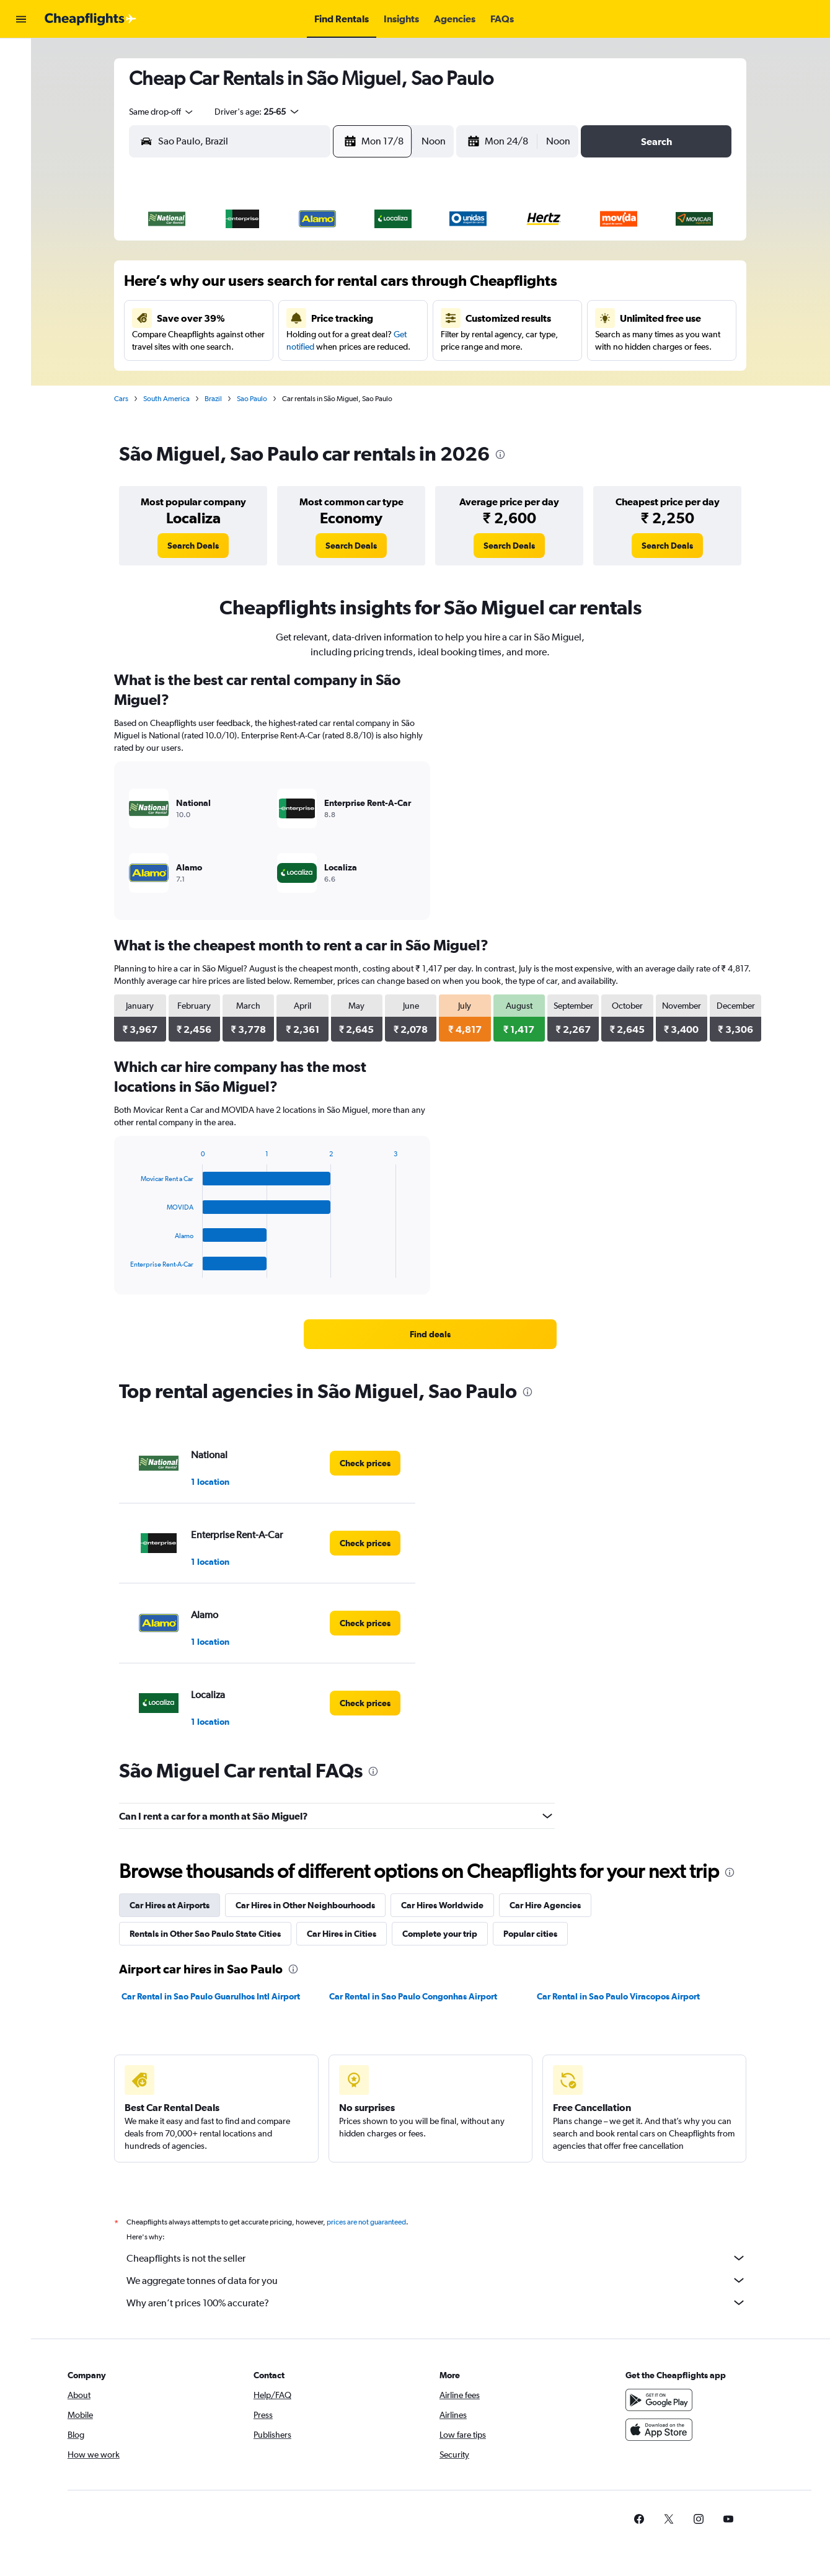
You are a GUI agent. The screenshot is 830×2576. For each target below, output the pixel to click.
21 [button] (365, 346)
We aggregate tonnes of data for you (443, 2280)
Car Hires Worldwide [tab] (448, 1905)
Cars (127, 398)
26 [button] (305, 376)
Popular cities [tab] (536, 1934)
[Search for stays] (21, 83)
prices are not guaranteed (372, 2222)
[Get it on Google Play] (668, 2400)
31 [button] (246, 406)
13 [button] (335, 316)
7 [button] (364, 287)
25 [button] (275, 376)
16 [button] (216, 346)
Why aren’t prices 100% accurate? (443, 2302)
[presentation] (506, 454)
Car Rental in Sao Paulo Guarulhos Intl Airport (217, 1996)
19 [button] (305, 346)
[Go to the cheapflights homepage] (90, 19)
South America (172, 398)
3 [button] (245, 287)
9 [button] (216, 316)
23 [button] (216, 376)
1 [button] (394, 257)
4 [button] (275, 287)
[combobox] (168, 111)
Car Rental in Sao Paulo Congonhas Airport (419, 1996)
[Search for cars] (21, 109)
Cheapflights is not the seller (443, 2258)
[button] (21, 19)
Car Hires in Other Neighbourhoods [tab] (311, 1905)
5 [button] (305, 287)
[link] (199, 545)
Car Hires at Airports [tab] (176, 1905)
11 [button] (275, 316)
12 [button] (305, 316)
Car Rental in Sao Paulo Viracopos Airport (623, 1996)
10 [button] (246, 316)
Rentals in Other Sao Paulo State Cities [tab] (211, 1934)
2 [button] (216, 287)
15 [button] (394, 316)
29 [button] (394, 376)
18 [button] (275, 346)
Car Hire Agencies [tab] (551, 1905)
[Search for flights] (21, 57)
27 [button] (335, 376)
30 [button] (216, 406)
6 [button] (335, 287)
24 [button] (245, 376)
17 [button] (246, 346)
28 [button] (364, 376)
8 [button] (394, 287)
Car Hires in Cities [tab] (347, 1934)
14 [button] (365, 316)
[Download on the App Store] (668, 2430)
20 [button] (335, 346)
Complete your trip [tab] (445, 1934)
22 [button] (394, 346)
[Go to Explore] (21, 135)
